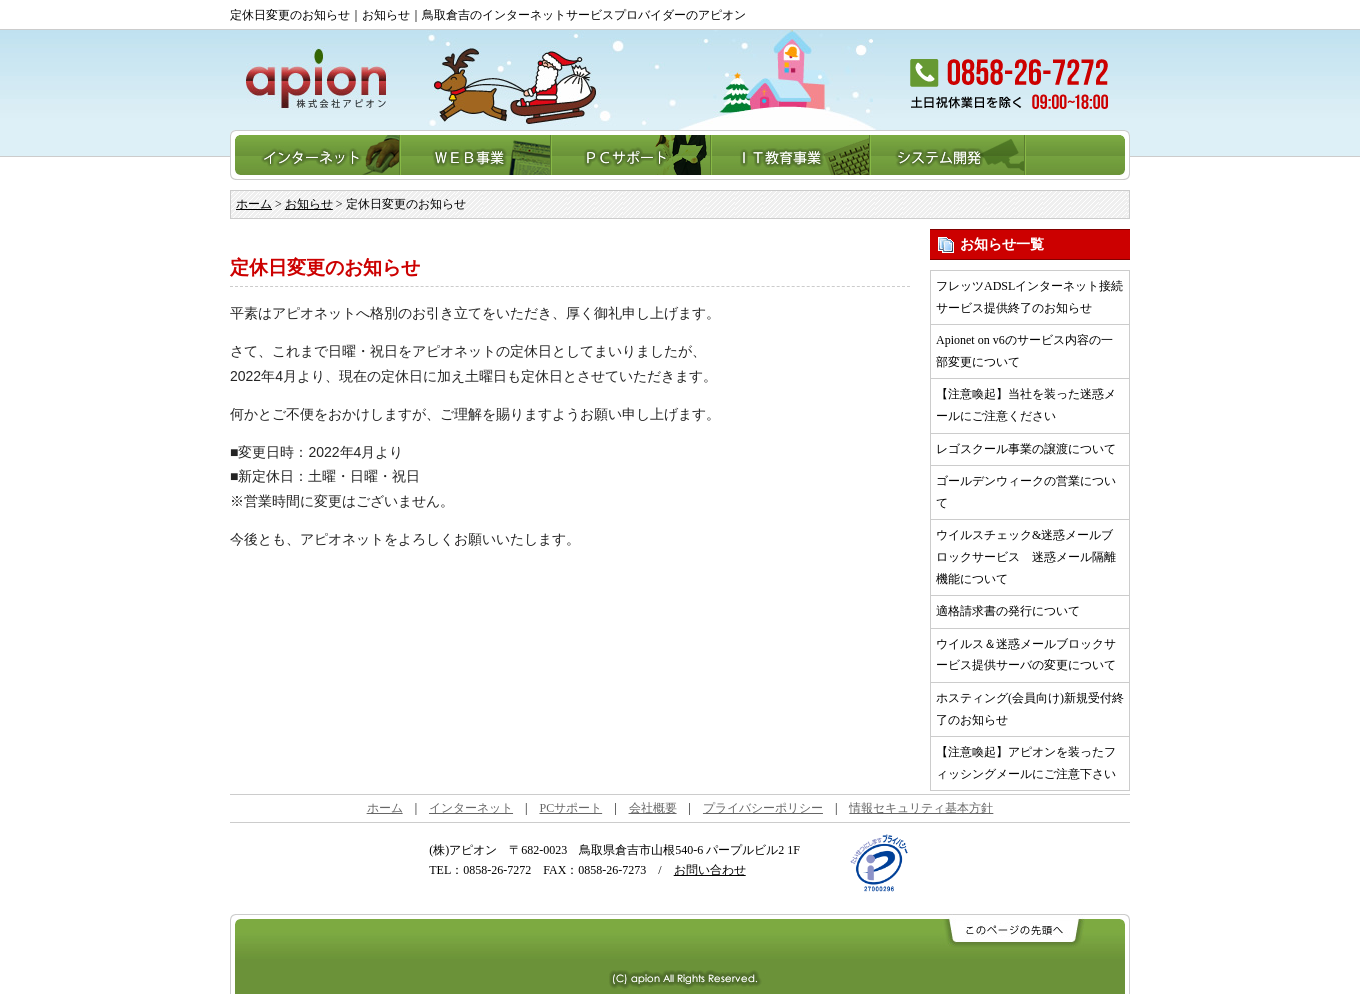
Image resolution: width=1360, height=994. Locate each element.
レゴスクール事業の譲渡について (1026, 449)
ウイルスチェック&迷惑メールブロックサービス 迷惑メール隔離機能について (1026, 556)
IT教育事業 (791, 155)
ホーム (254, 204)
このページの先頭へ (1012, 931)
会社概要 (653, 808)
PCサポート (632, 155)
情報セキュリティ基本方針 (921, 808)
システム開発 (948, 155)
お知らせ (309, 204)
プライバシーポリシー (763, 808)
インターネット (315, 155)
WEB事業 (476, 155)
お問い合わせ (710, 870)
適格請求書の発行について (1008, 611)
